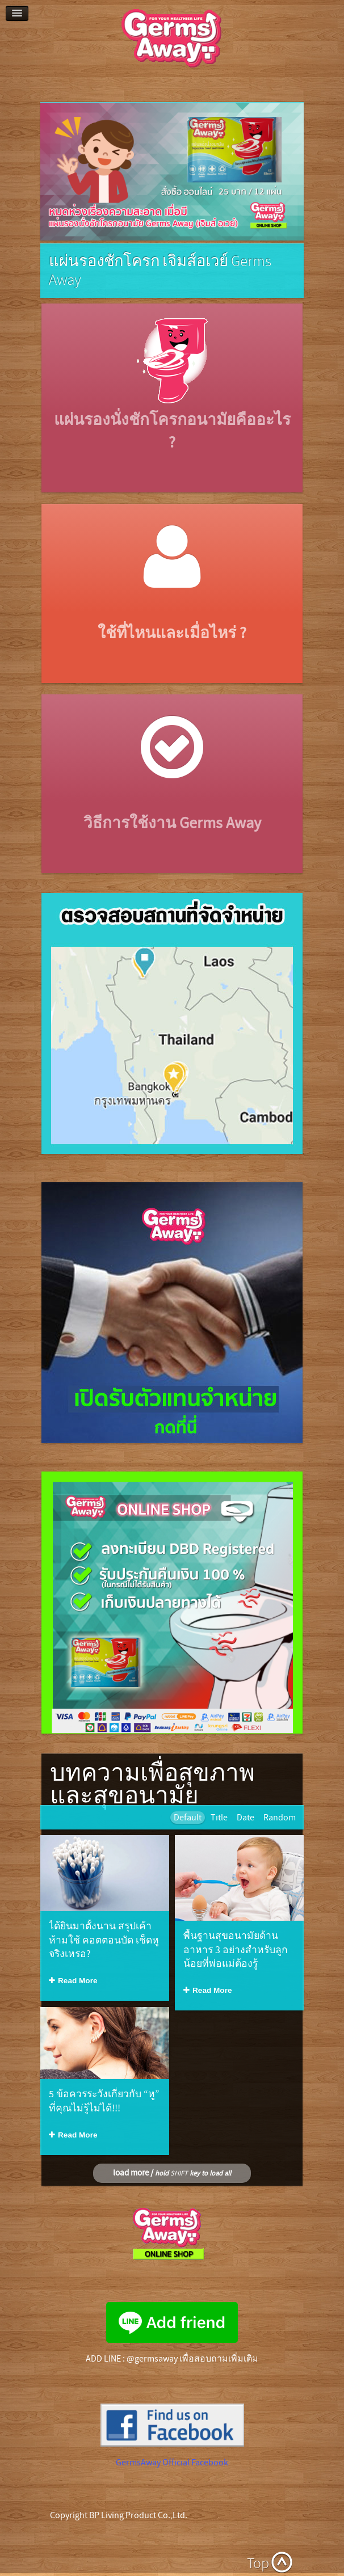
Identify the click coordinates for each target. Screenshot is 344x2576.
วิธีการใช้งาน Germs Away (172, 823)
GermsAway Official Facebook (172, 2462)
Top (258, 2564)
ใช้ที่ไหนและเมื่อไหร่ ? (172, 633)
